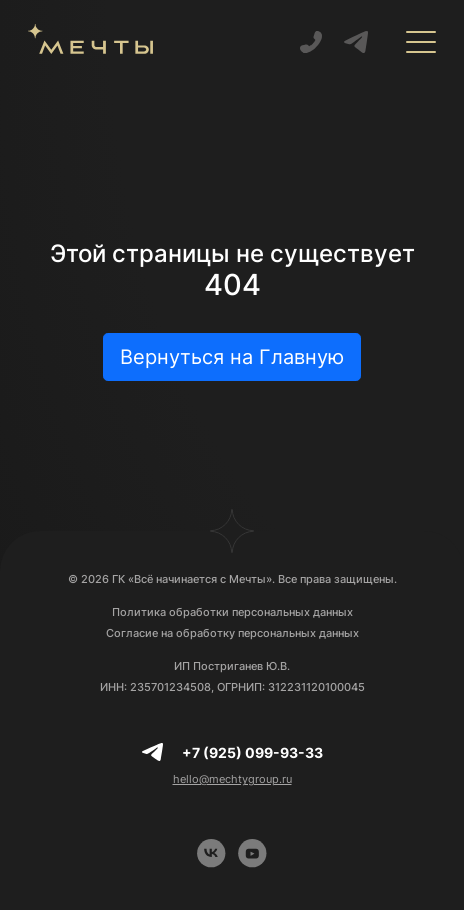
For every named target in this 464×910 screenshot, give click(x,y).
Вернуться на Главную (232, 357)
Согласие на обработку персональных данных (232, 633)
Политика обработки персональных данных (232, 612)
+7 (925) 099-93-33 (252, 752)
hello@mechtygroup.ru (232, 779)
